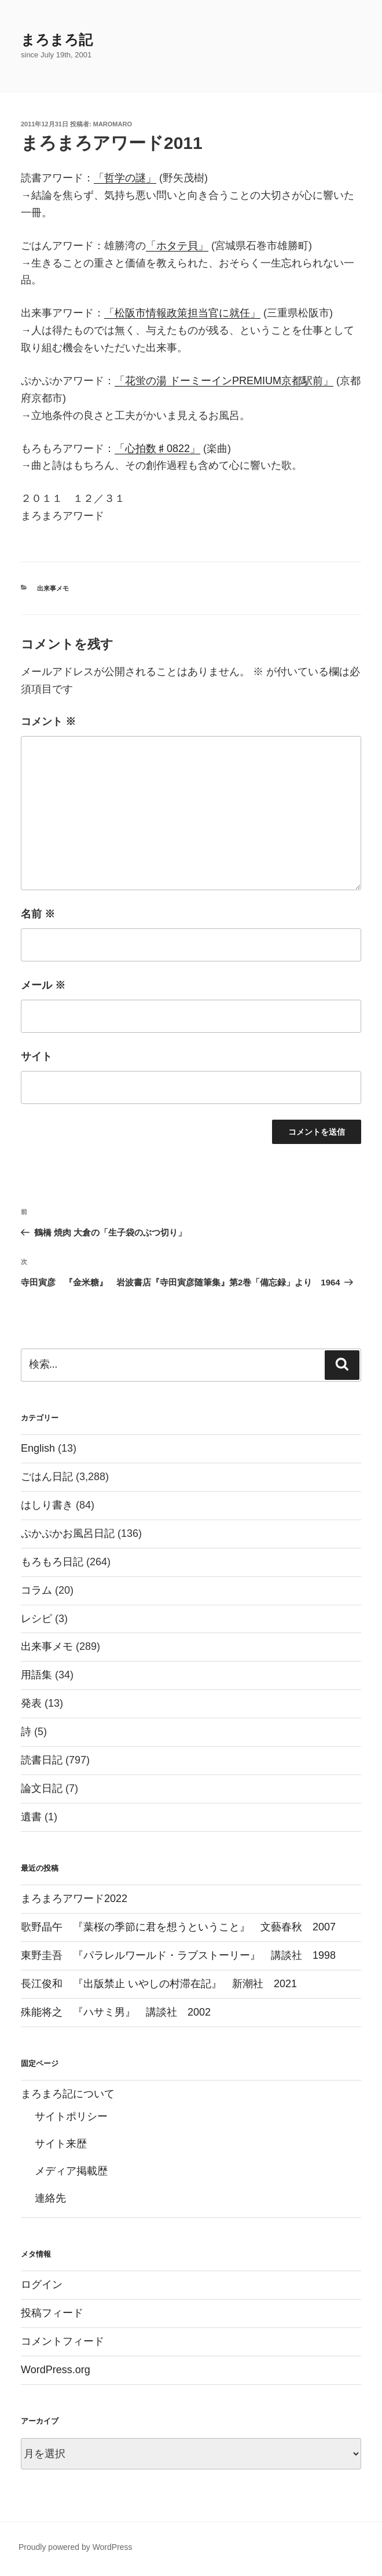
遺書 (31, 1817)
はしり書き (47, 1505)
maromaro (112, 124)
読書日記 (42, 1760)
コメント (48, 721)
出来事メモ (53, 588)
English (38, 1448)
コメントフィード (62, 2341)
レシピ (36, 1618)
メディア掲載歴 (71, 2171)
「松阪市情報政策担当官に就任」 (182, 313)
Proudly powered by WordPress (76, 2547)
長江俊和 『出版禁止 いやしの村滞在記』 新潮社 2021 (159, 1984)
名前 (38, 914)
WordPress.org (55, 2369)
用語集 (36, 1675)
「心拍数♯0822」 (157, 448)
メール (43, 985)
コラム (36, 1590)
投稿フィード (52, 2313)
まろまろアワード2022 (74, 1898)
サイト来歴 (61, 2143)
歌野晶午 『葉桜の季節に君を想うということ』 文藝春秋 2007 (178, 1927)
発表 (31, 1703)
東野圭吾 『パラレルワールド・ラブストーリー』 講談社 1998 (178, 1955)
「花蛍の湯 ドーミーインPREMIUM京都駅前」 (224, 381)
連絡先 (50, 2198)
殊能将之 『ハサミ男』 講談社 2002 (116, 2012)
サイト (36, 1056)
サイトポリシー (71, 2116)
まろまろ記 (57, 40)
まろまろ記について (68, 2094)
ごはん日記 (47, 1476)
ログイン (42, 2284)
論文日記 (42, 1788)
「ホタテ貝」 (177, 246)
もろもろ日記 (52, 1562)
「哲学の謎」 (125, 178)
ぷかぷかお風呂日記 (68, 1533)
